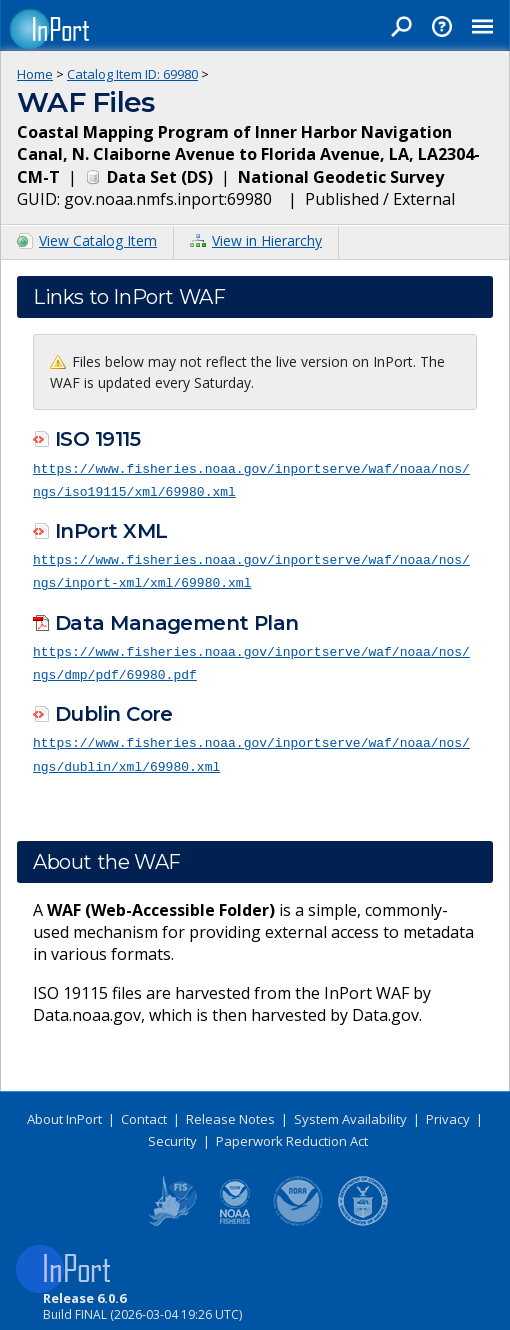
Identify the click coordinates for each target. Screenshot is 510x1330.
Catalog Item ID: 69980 (132, 74)
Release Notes (230, 1112)
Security (172, 1134)
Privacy (448, 1112)
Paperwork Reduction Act (292, 1134)
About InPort (64, 1112)
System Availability (350, 1112)
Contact (144, 1112)
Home (35, 74)
